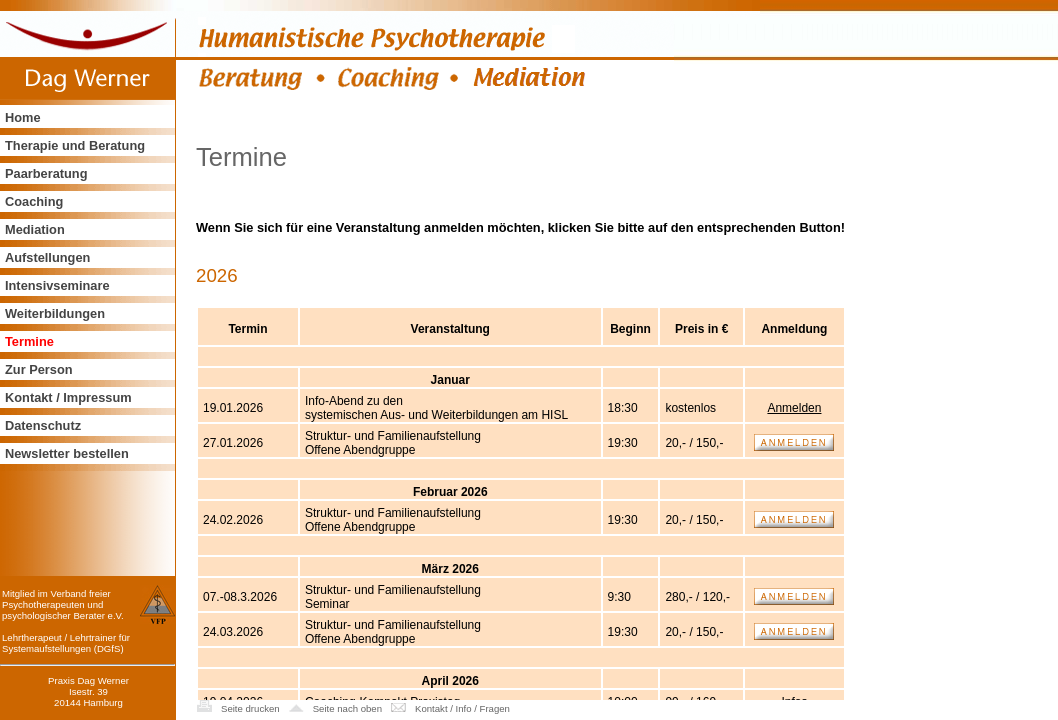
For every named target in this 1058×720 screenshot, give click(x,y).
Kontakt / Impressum (68, 397)
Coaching (34, 201)
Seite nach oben (347, 708)
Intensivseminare (57, 285)
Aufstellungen (47, 257)
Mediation (35, 229)
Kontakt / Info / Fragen (462, 708)
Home (23, 117)
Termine (29, 341)
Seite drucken (250, 708)
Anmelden (794, 408)
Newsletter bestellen (67, 453)
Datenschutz (43, 425)
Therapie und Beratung (75, 145)
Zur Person (39, 369)
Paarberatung (46, 173)
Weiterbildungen (55, 313)
